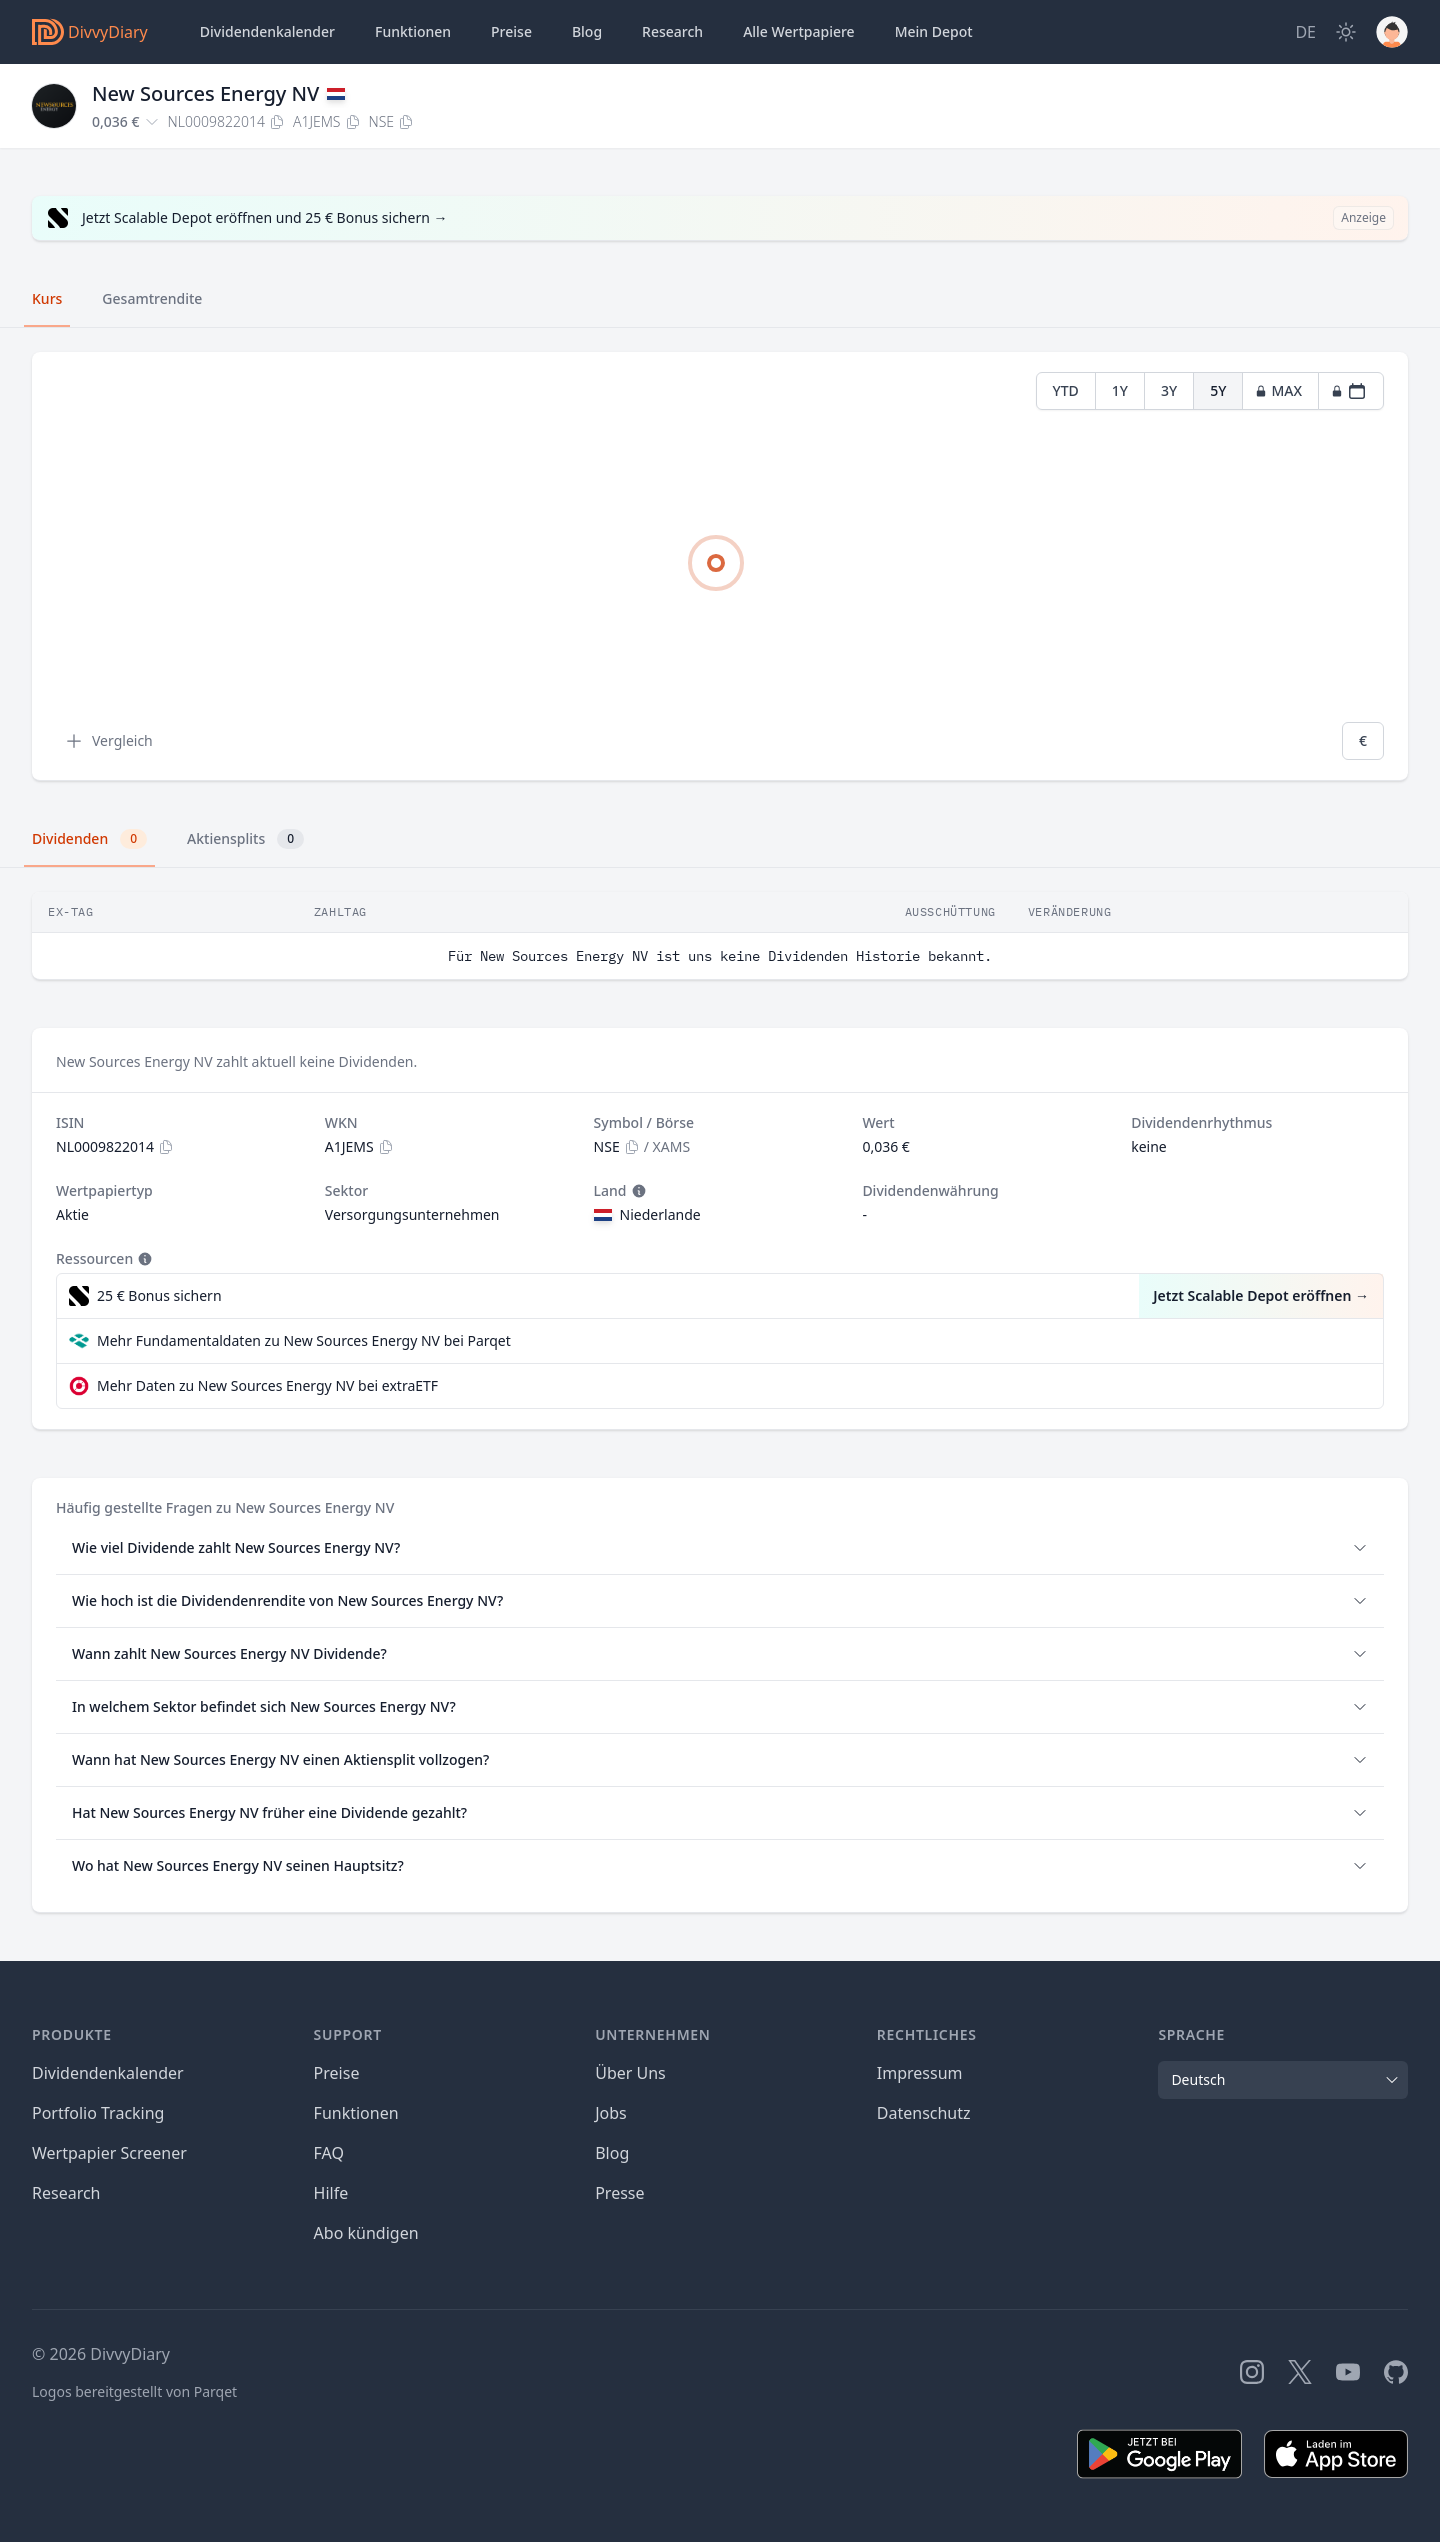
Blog (587, 31)
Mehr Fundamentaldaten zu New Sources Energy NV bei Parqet (304, 1340)
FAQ (329, 2153)
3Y (1169, 390)
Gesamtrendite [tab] (152, 298)
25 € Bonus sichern (159, 1295)
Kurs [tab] (47, 298)
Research (66, 2193)
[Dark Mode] (1346, 32)
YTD (1066, 390)
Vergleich (108, 741)
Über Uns (630, 2073)
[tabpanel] (720, 566)
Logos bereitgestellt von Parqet (134, 2391)
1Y (1120, 390)
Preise (511, 31)
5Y (1218, 390)
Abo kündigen (366, 2233)
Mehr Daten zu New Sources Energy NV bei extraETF (267, 1385)
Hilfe (331, 2193)
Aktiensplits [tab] (245, 839)
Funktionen (413, 31)
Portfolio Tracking (98, 2113)
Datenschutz (924, 2113)
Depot (934, 32)
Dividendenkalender (267, 31)
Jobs (611, 2113)
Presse (619, 2193)
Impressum (920, 2073)
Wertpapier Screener (109, 2153)
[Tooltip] (637, 1191)
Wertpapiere (799, 32)
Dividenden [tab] (89, 839)
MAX (1278, 390)
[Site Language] (1305, 32)
